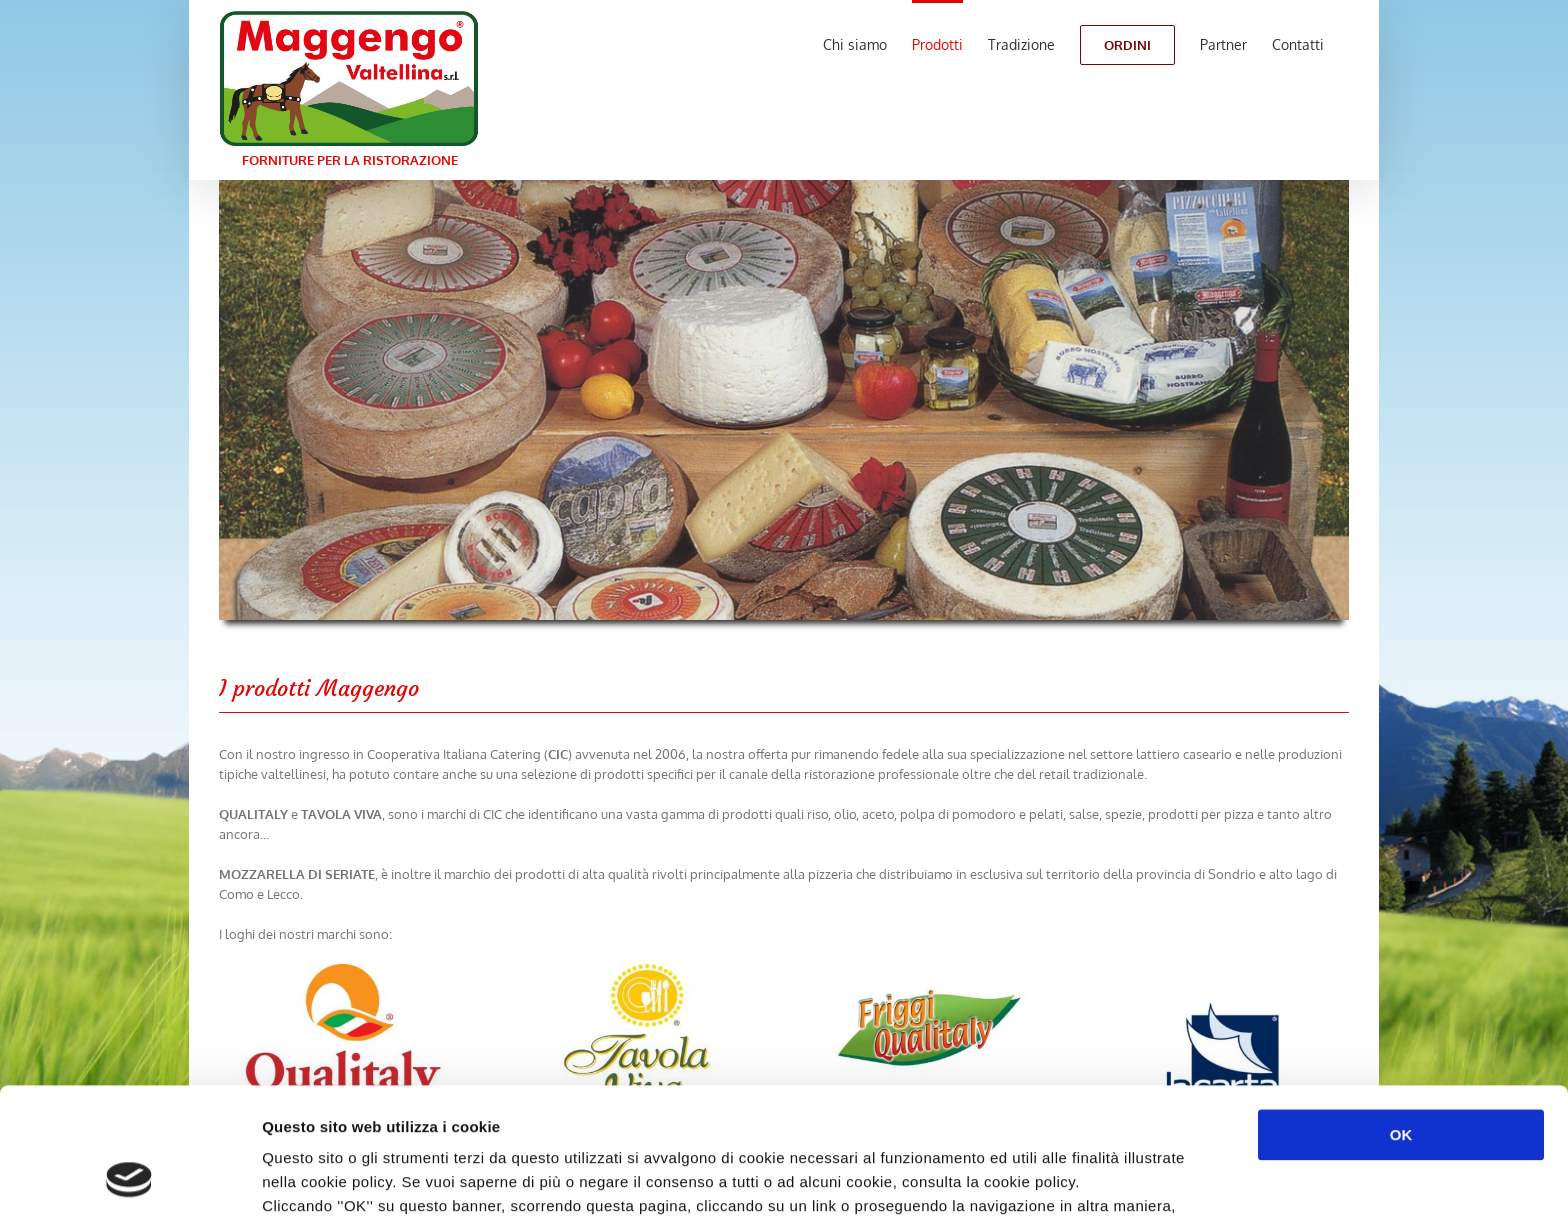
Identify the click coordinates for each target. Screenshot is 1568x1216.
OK (1401, 1016)
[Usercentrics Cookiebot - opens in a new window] (129, 1177)
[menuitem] (855, 43)
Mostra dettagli (1062, 1176)
